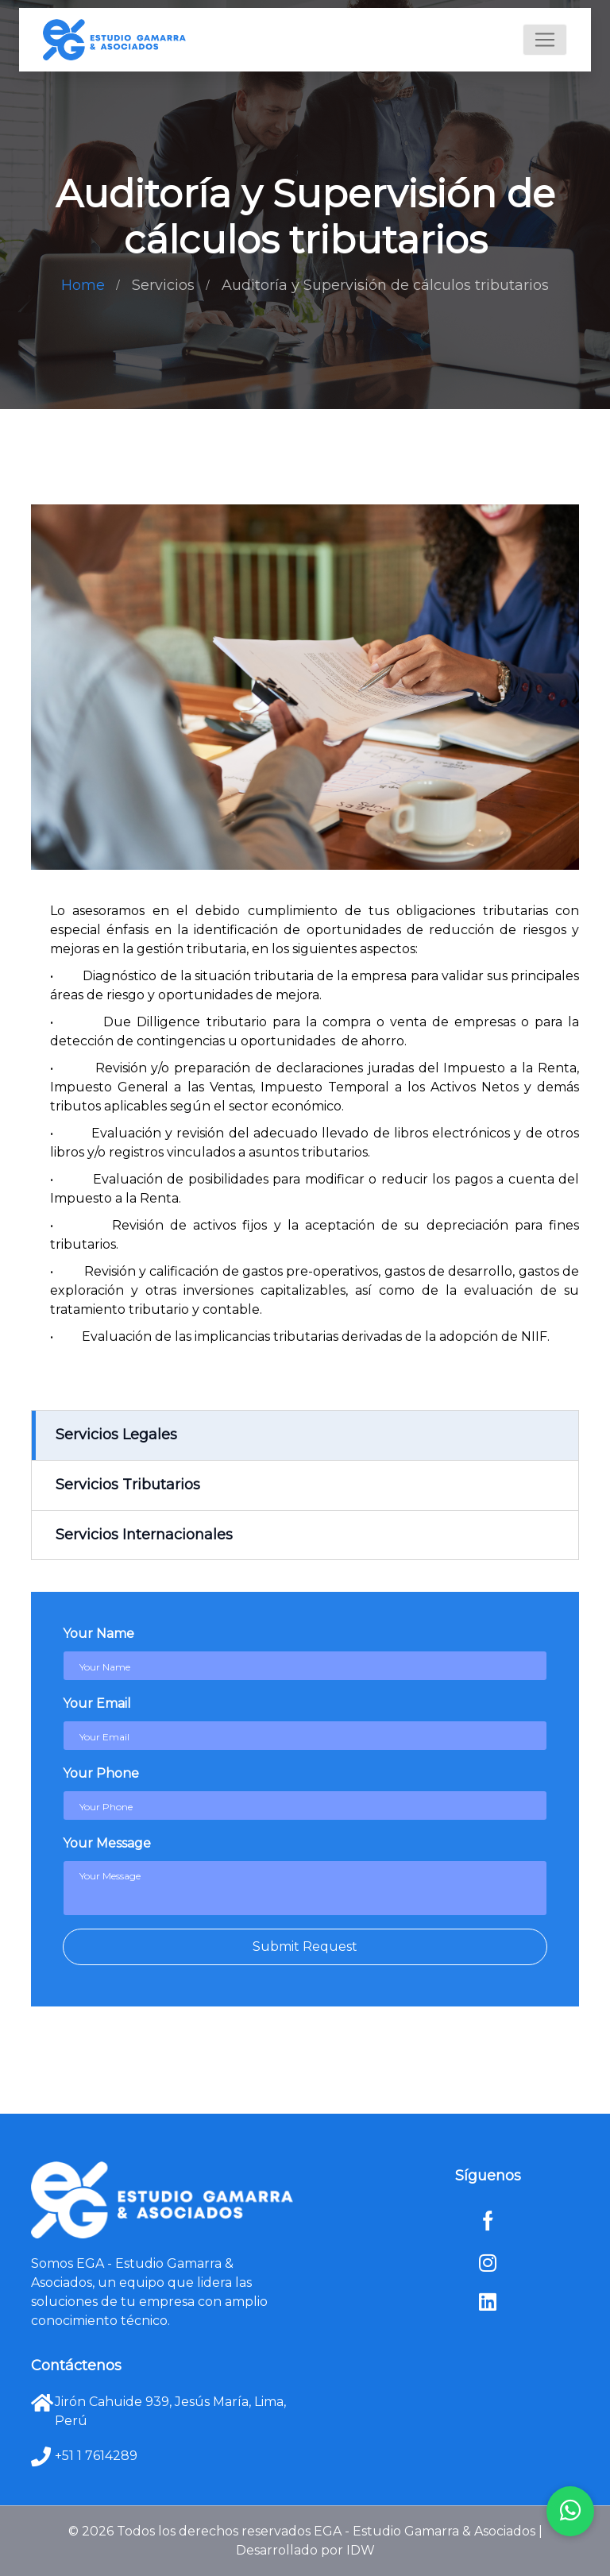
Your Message (107, 1843)
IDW (360, 2550)
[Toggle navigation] (545, 40)
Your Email (97, 1703)
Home (83, 285)
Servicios (163, 285)
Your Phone (101, 1773)
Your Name (98, 1633)
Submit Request (305, 1946)
